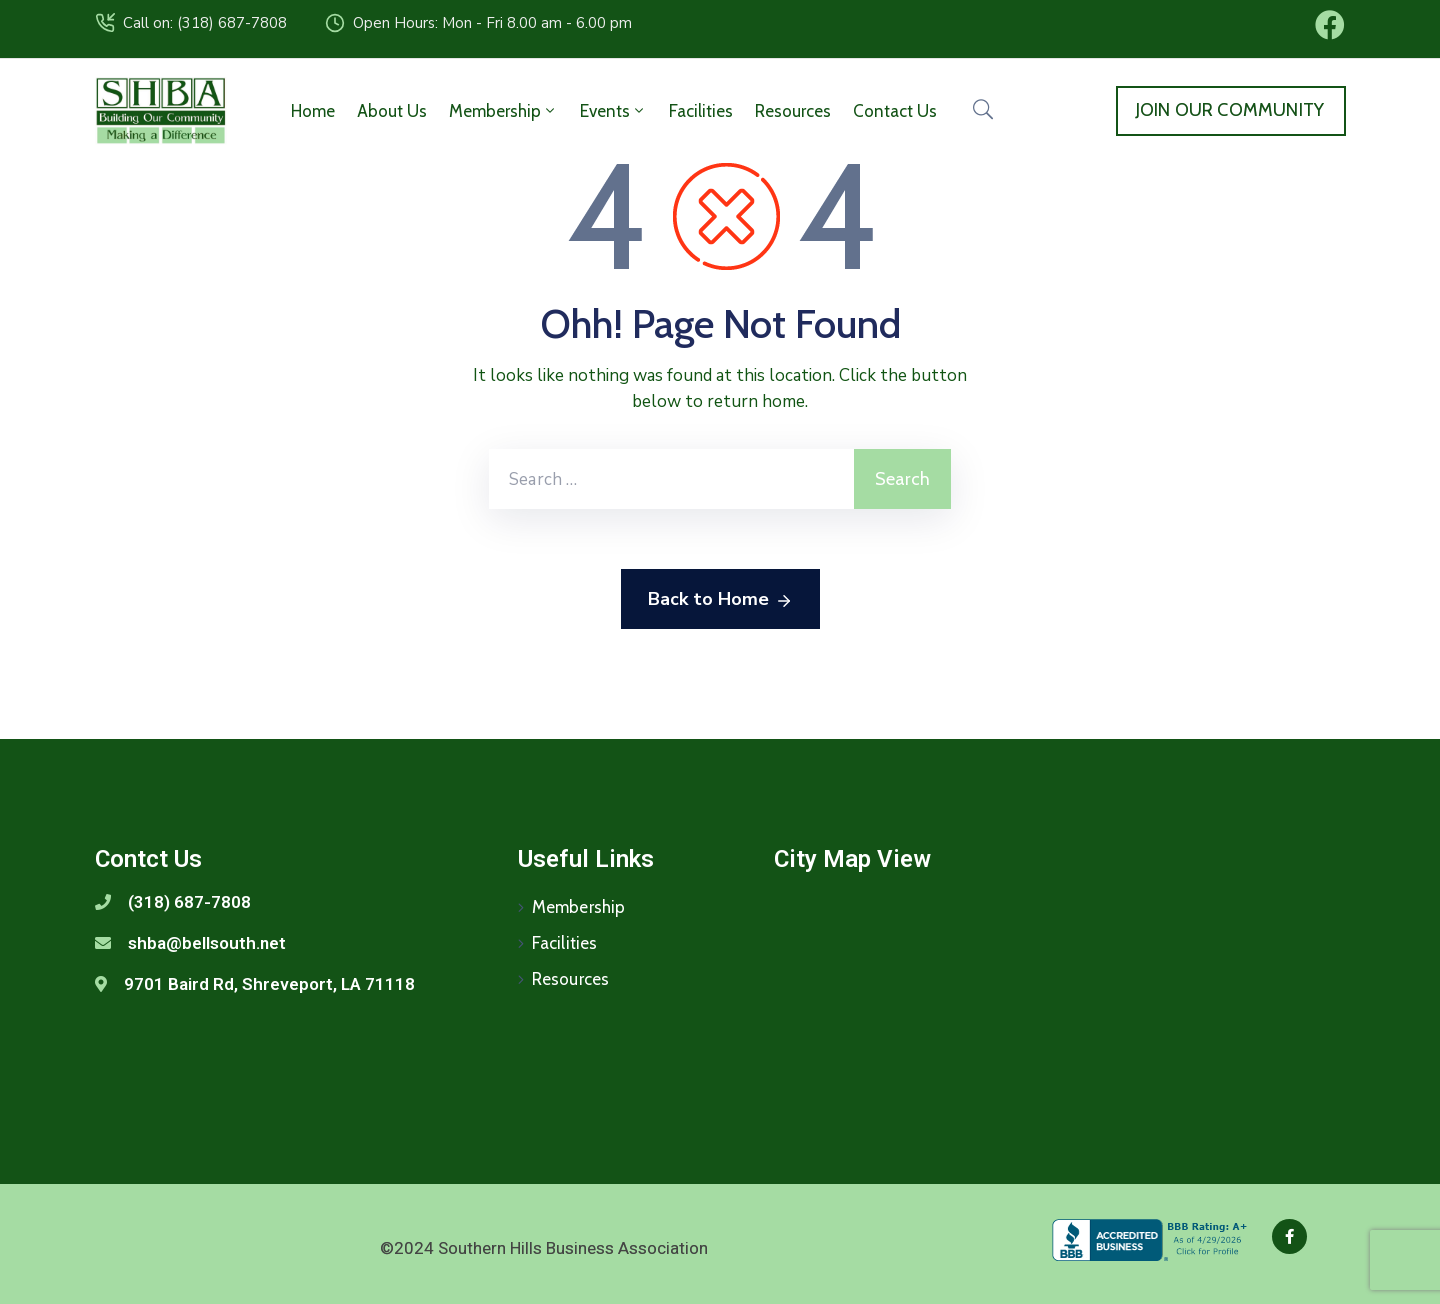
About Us (392, 111)
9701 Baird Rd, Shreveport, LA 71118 (269, 984)
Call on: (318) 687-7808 (205, 23)
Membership (503, 111)
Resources (793, 111)
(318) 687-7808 (189, 902)
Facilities (701, 111)
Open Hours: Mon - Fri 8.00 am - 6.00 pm (492, 23)
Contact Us (895, 111)
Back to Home (720, 600)
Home (313, 111)
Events (613, 111)
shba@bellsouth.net (207, 943)
